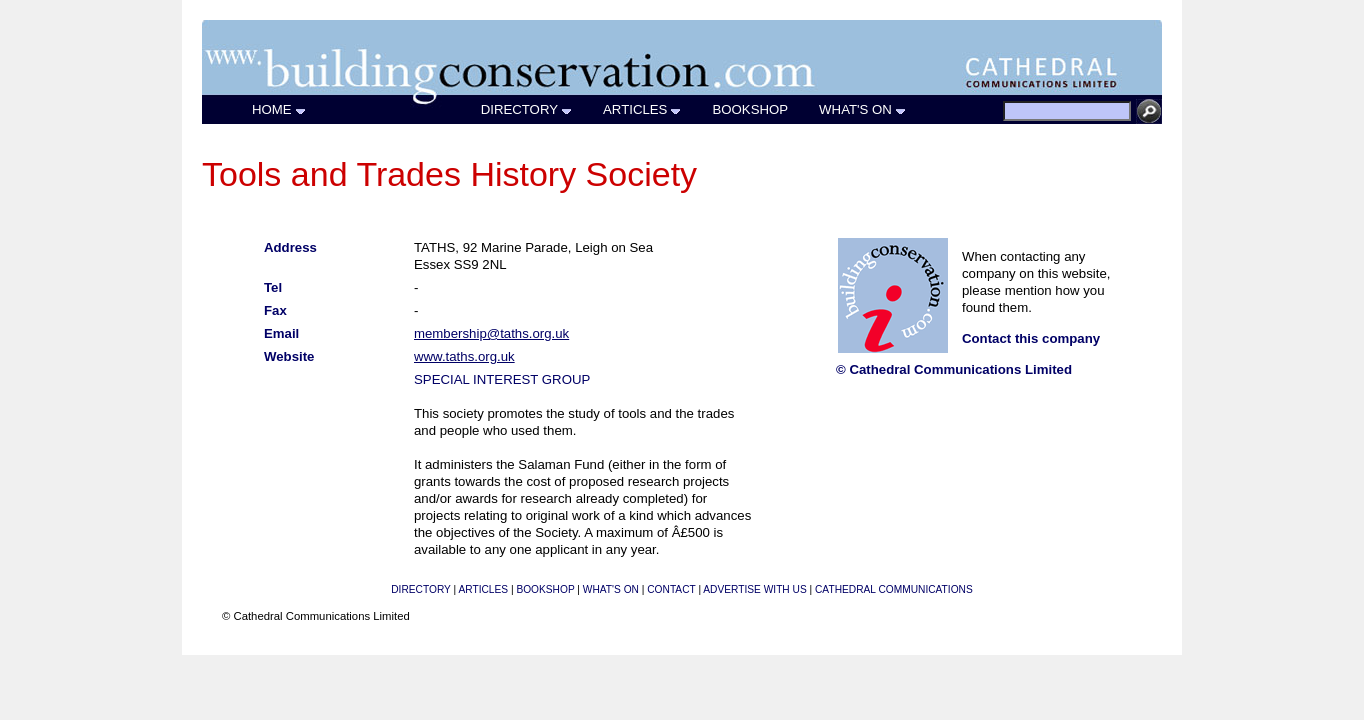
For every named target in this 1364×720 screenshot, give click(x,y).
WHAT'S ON (863, 109)
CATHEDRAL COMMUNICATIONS (894, 589)
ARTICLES (642, 109)
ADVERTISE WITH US (754, 589)
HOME (279, 109)
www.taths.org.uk (464, 356)
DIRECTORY (527, 109)
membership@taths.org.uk (491, 333)
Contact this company (1031, 338)
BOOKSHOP (750, 109)
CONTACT (671, 589)
